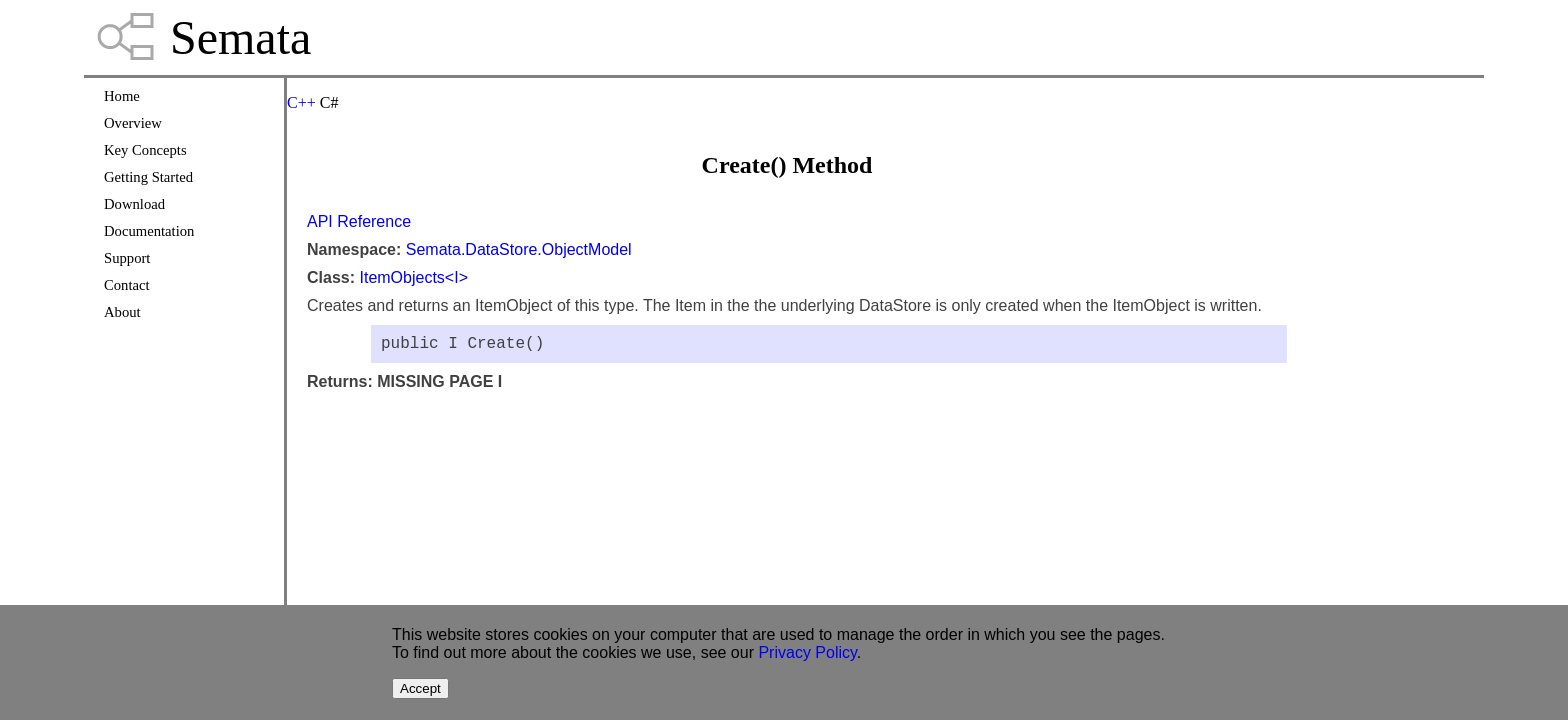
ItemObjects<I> (413, 277)
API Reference (359, 221)
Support (127, 258)
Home (122, 96)
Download (134, 204)
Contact (127, 285)
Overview (133, 123)
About (122, 312)
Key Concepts (145, 150)
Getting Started (148, 177)
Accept (420, 688)
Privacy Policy (807, 652)
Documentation (149, 231)
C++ (301, 102)
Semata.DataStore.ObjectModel (519, 249)
